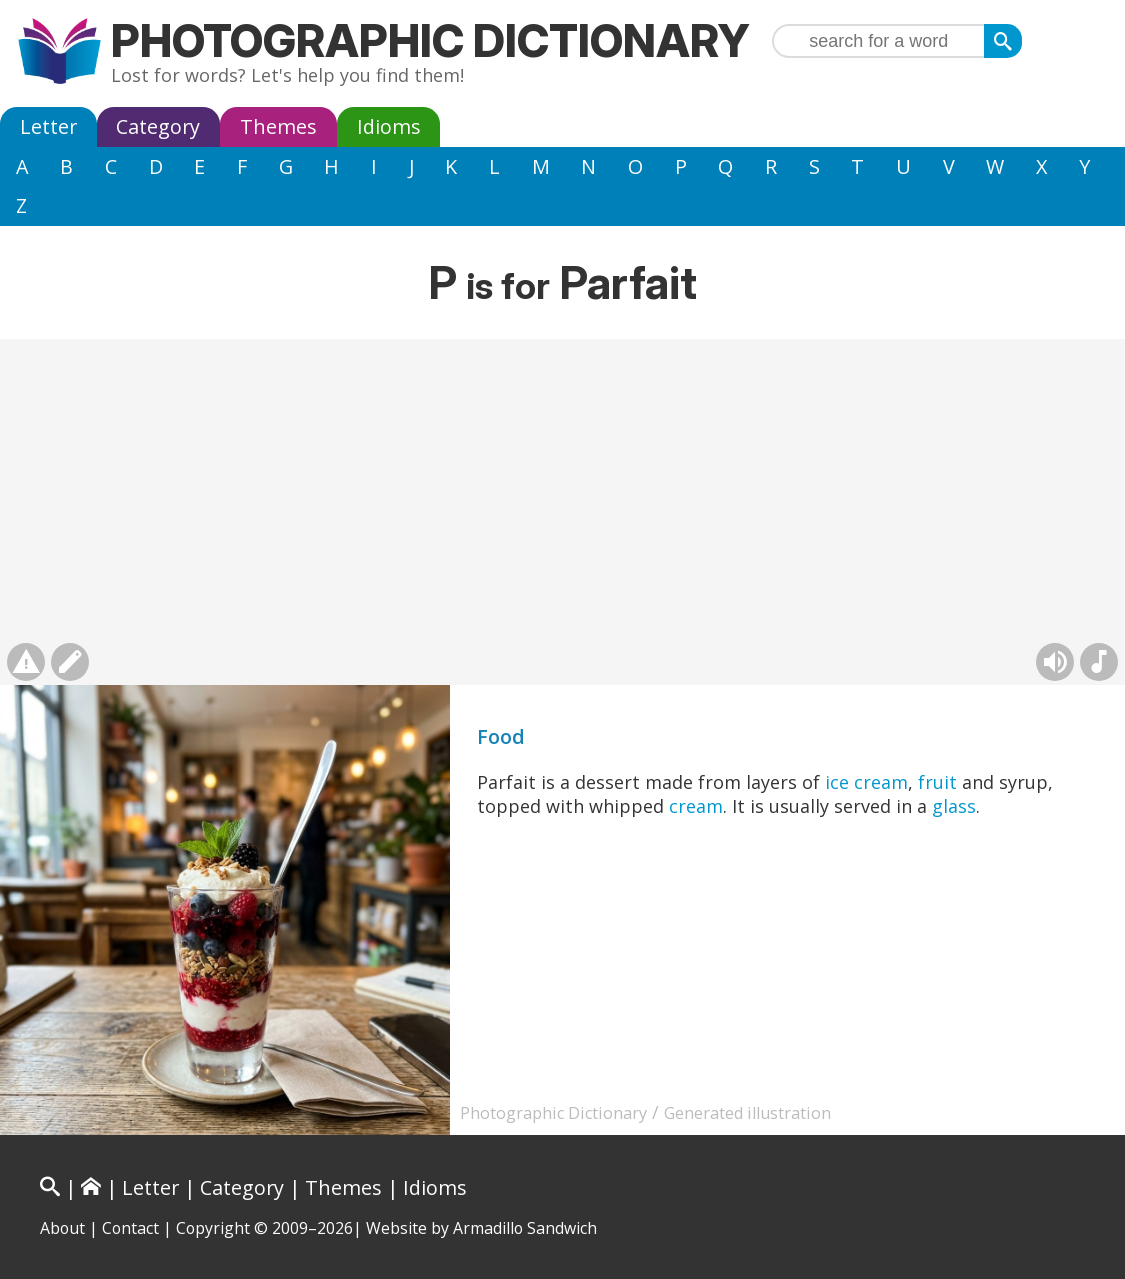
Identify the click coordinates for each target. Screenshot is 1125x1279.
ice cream (866, 782)
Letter (48, 126)
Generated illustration (747, 1113)
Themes (278, 126)
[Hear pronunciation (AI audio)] (1055, 662)
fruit (937, 782)
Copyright (213, 1228)
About (62, 1228)
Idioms (389, 126)
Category (158, 126)
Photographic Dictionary (430, 40)
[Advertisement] (562, 489)
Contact (130, 1228)
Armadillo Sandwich (525, 1228)
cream (696, 806)
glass (954, 806)
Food (501, 736)
